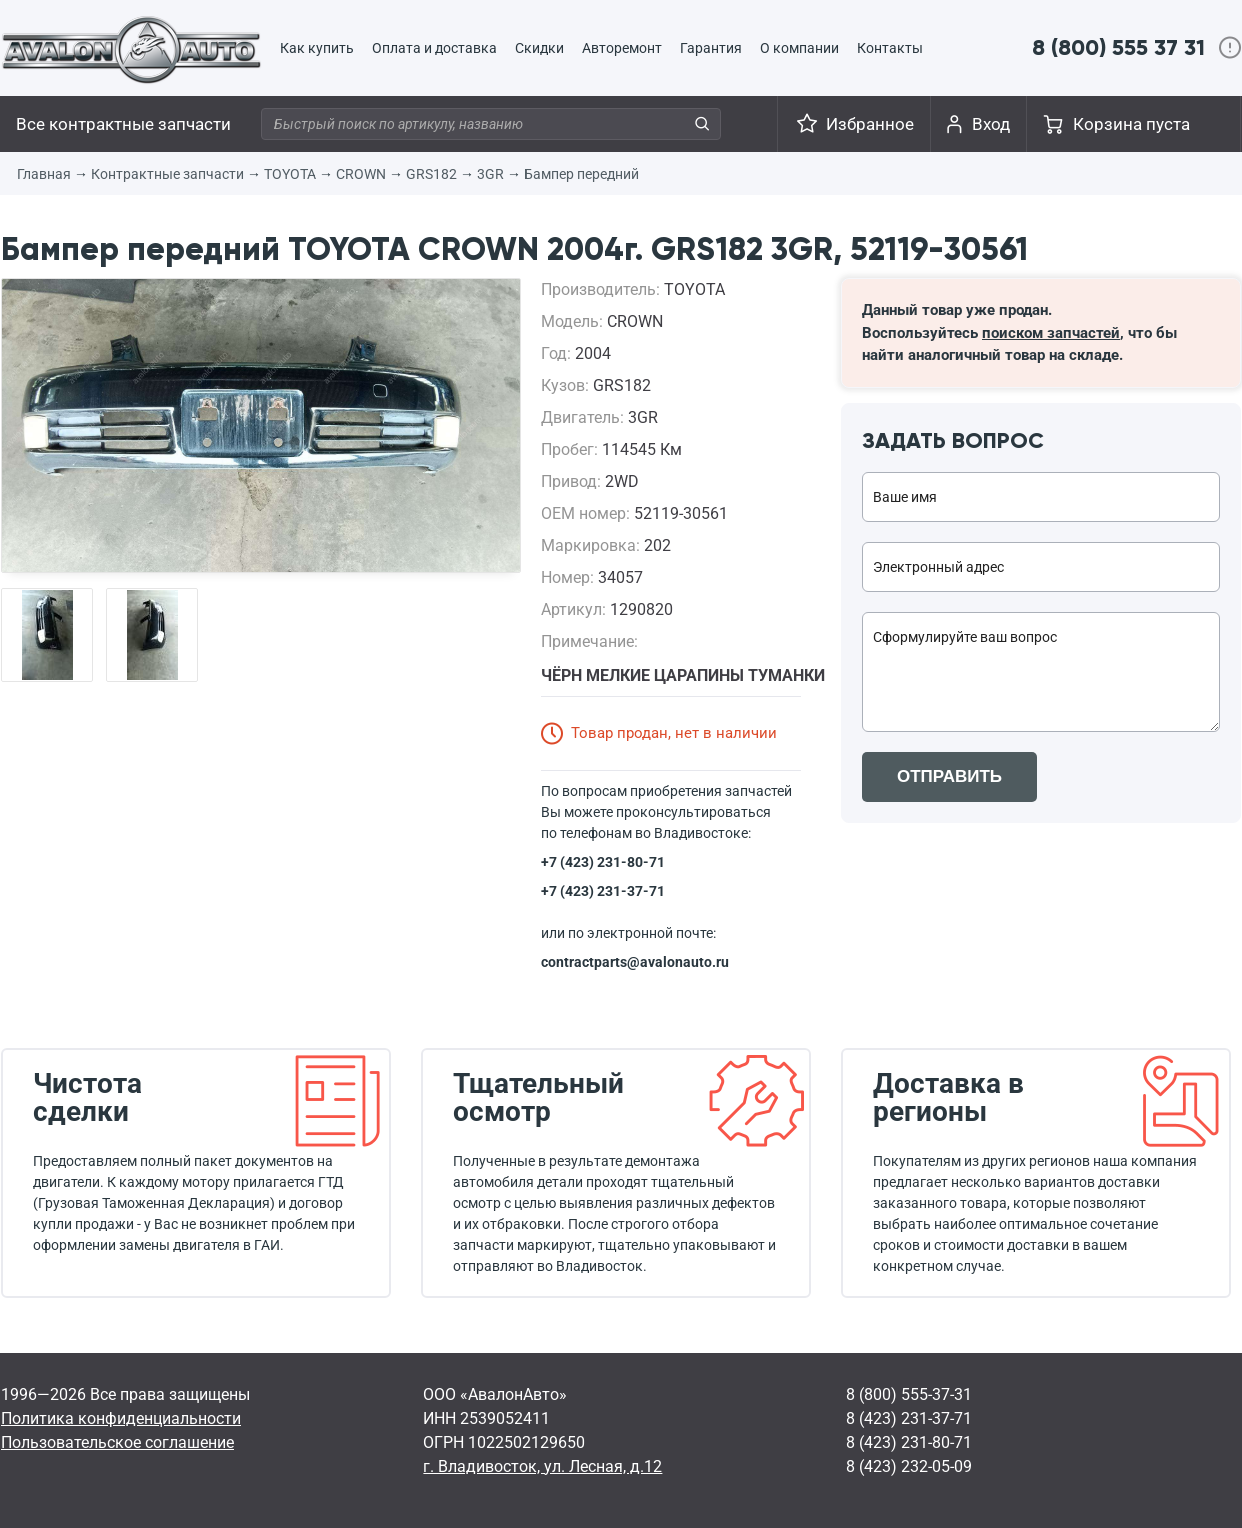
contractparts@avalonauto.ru (635, 962)
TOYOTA (290, 174)
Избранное (870, 124)
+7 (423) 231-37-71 (603, 891)
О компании (799, 48)
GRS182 (431, 174)
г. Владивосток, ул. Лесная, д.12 (542, 1466)
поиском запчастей (1051, 333)
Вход (991, 124)
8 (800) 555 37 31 (1118, 47)
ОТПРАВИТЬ (949, 776)
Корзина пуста (1131, 124)
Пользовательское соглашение (117, 1442)
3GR (490, 174)
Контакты (890, 48)
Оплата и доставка (434, 48)
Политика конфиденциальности (121, 1418)
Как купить (317, 48)
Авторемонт (622, 48)
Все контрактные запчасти (123, 124)
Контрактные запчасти (167, 174)
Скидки (539, 48)
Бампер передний (581, 174)
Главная (44, 174)
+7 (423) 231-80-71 (603, 862)
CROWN (361, 174)
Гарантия (711, 48)
